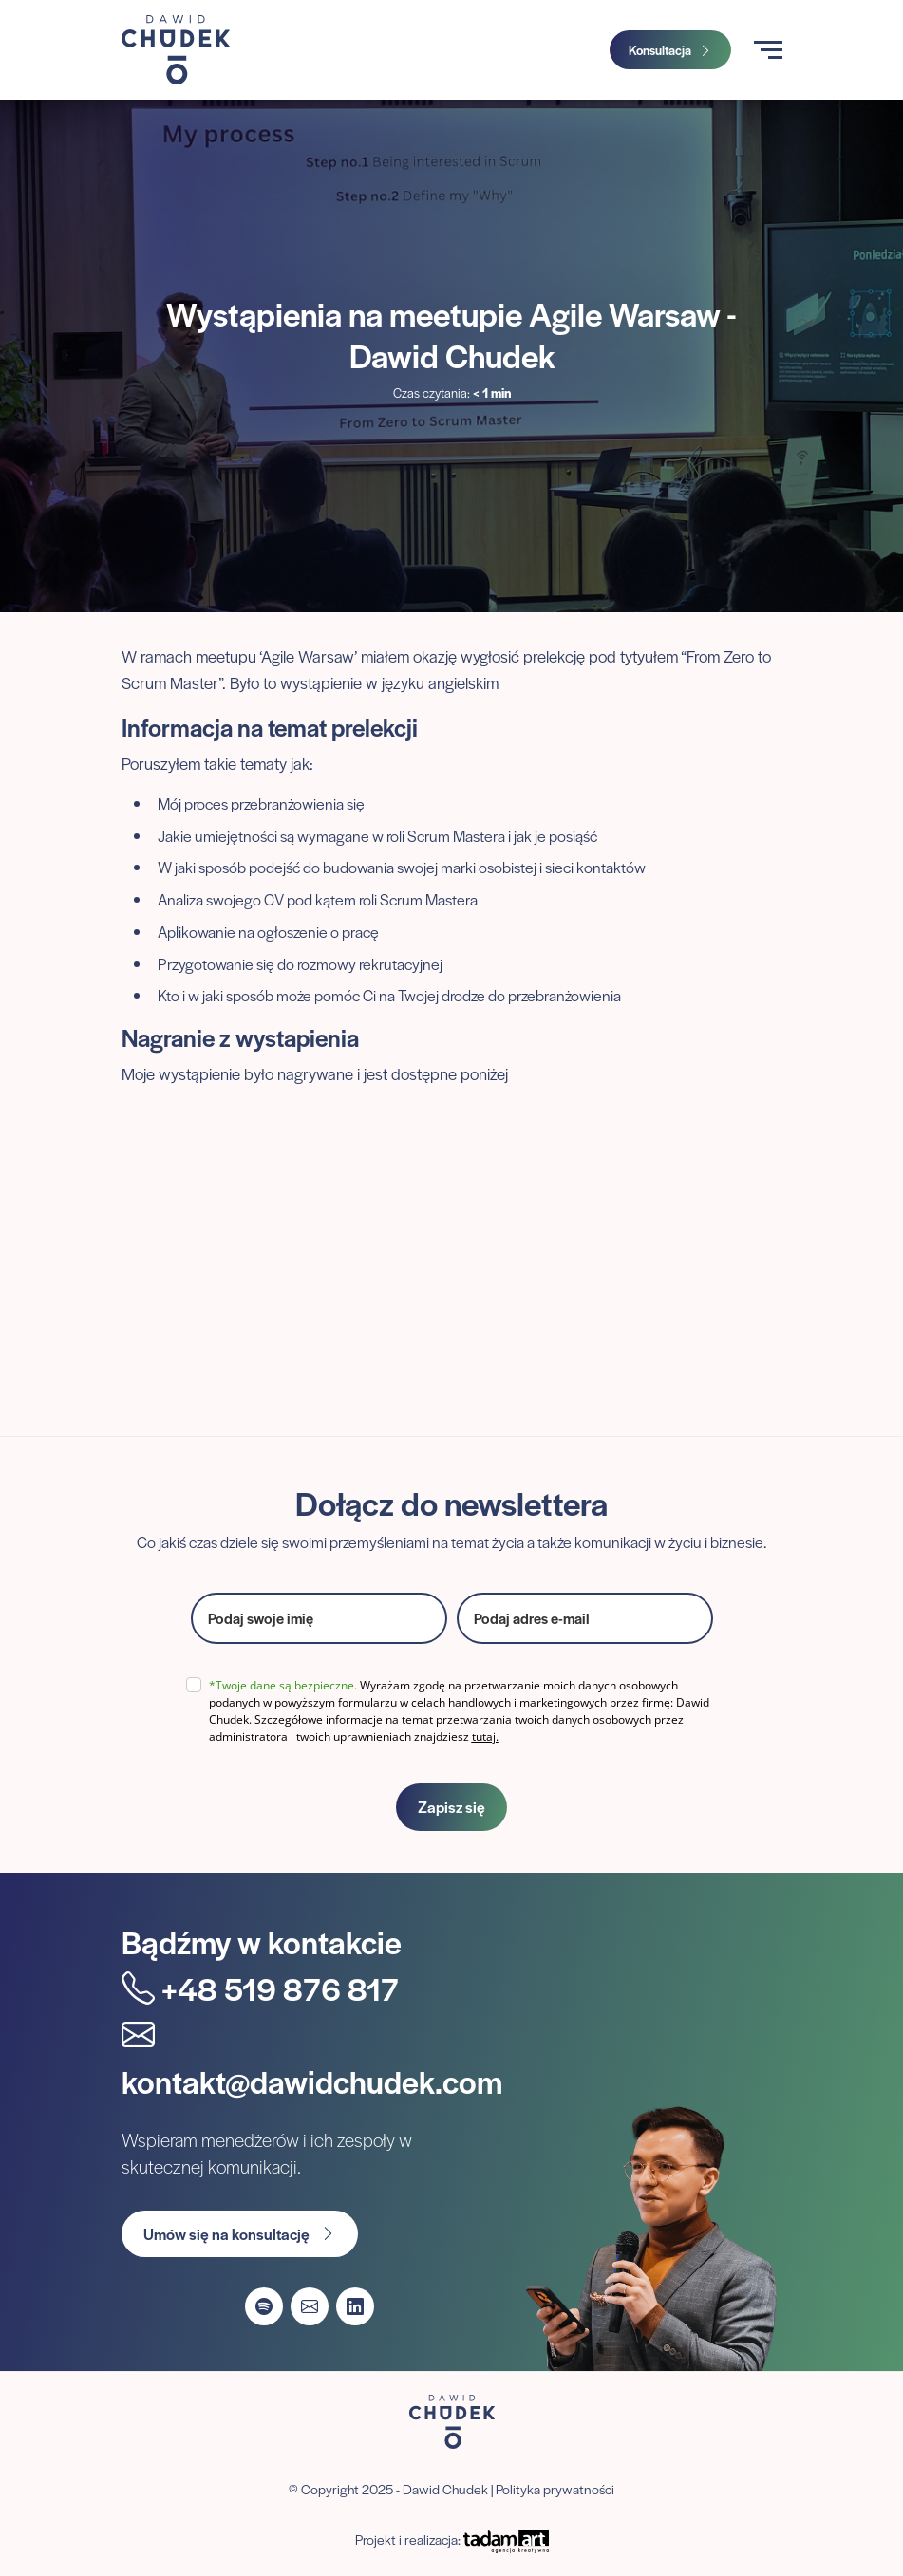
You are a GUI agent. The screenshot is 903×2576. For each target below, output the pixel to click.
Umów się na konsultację (239, 2234)
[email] (585, 1618)
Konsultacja (670, 50)
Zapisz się (451, 1807)
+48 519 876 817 (260, 1988)
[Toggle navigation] (768, 50)
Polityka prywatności (555, 2488)
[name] (319, 1618)
